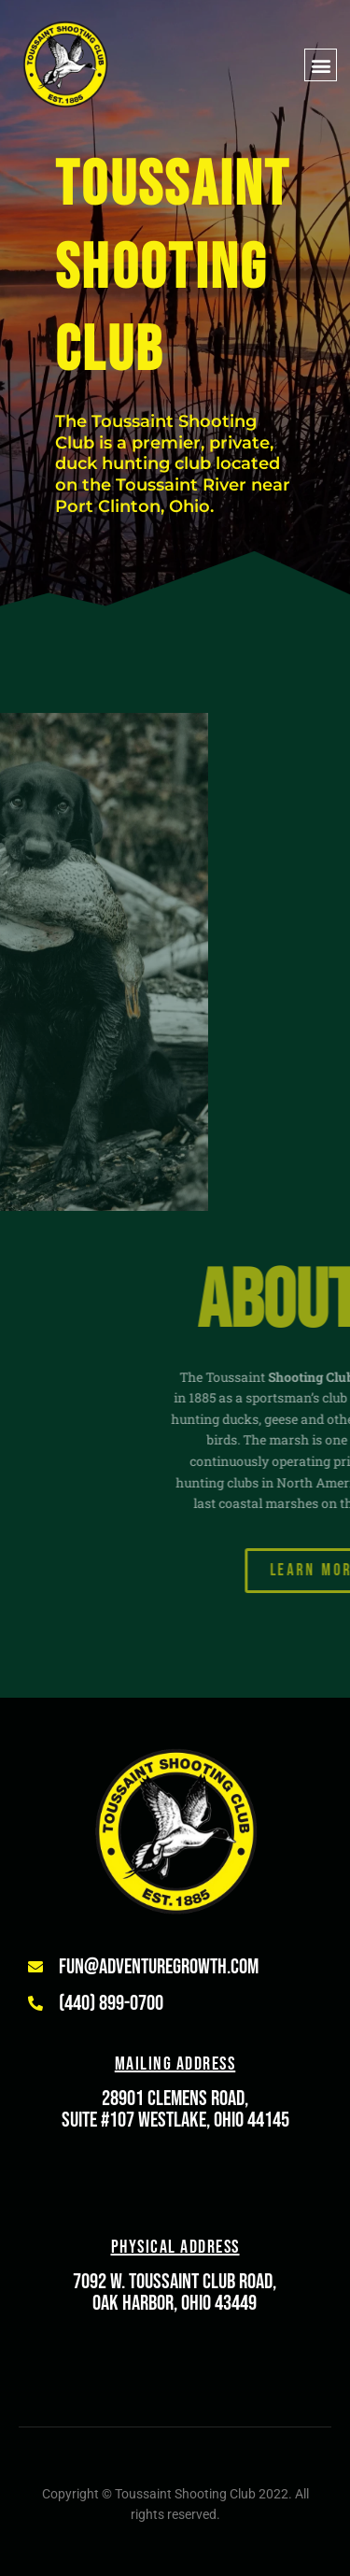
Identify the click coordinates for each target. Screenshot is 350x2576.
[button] (320, 65)
